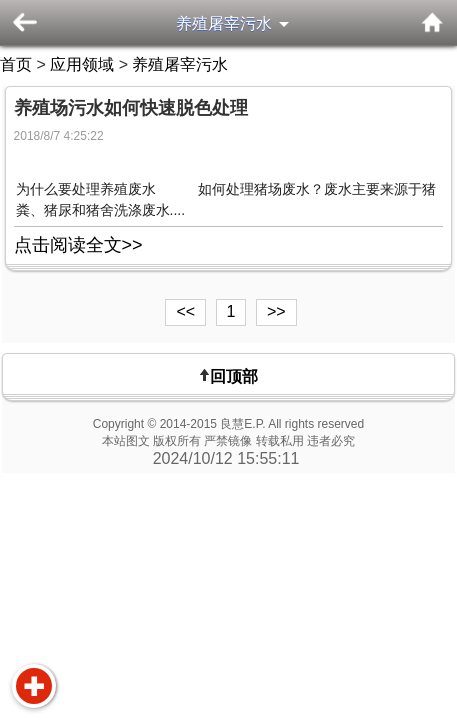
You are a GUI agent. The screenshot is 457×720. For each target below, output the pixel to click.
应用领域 (82, 64)
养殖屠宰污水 (224, 23)
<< (185, 311)
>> (276, 311)
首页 (16, 64)
